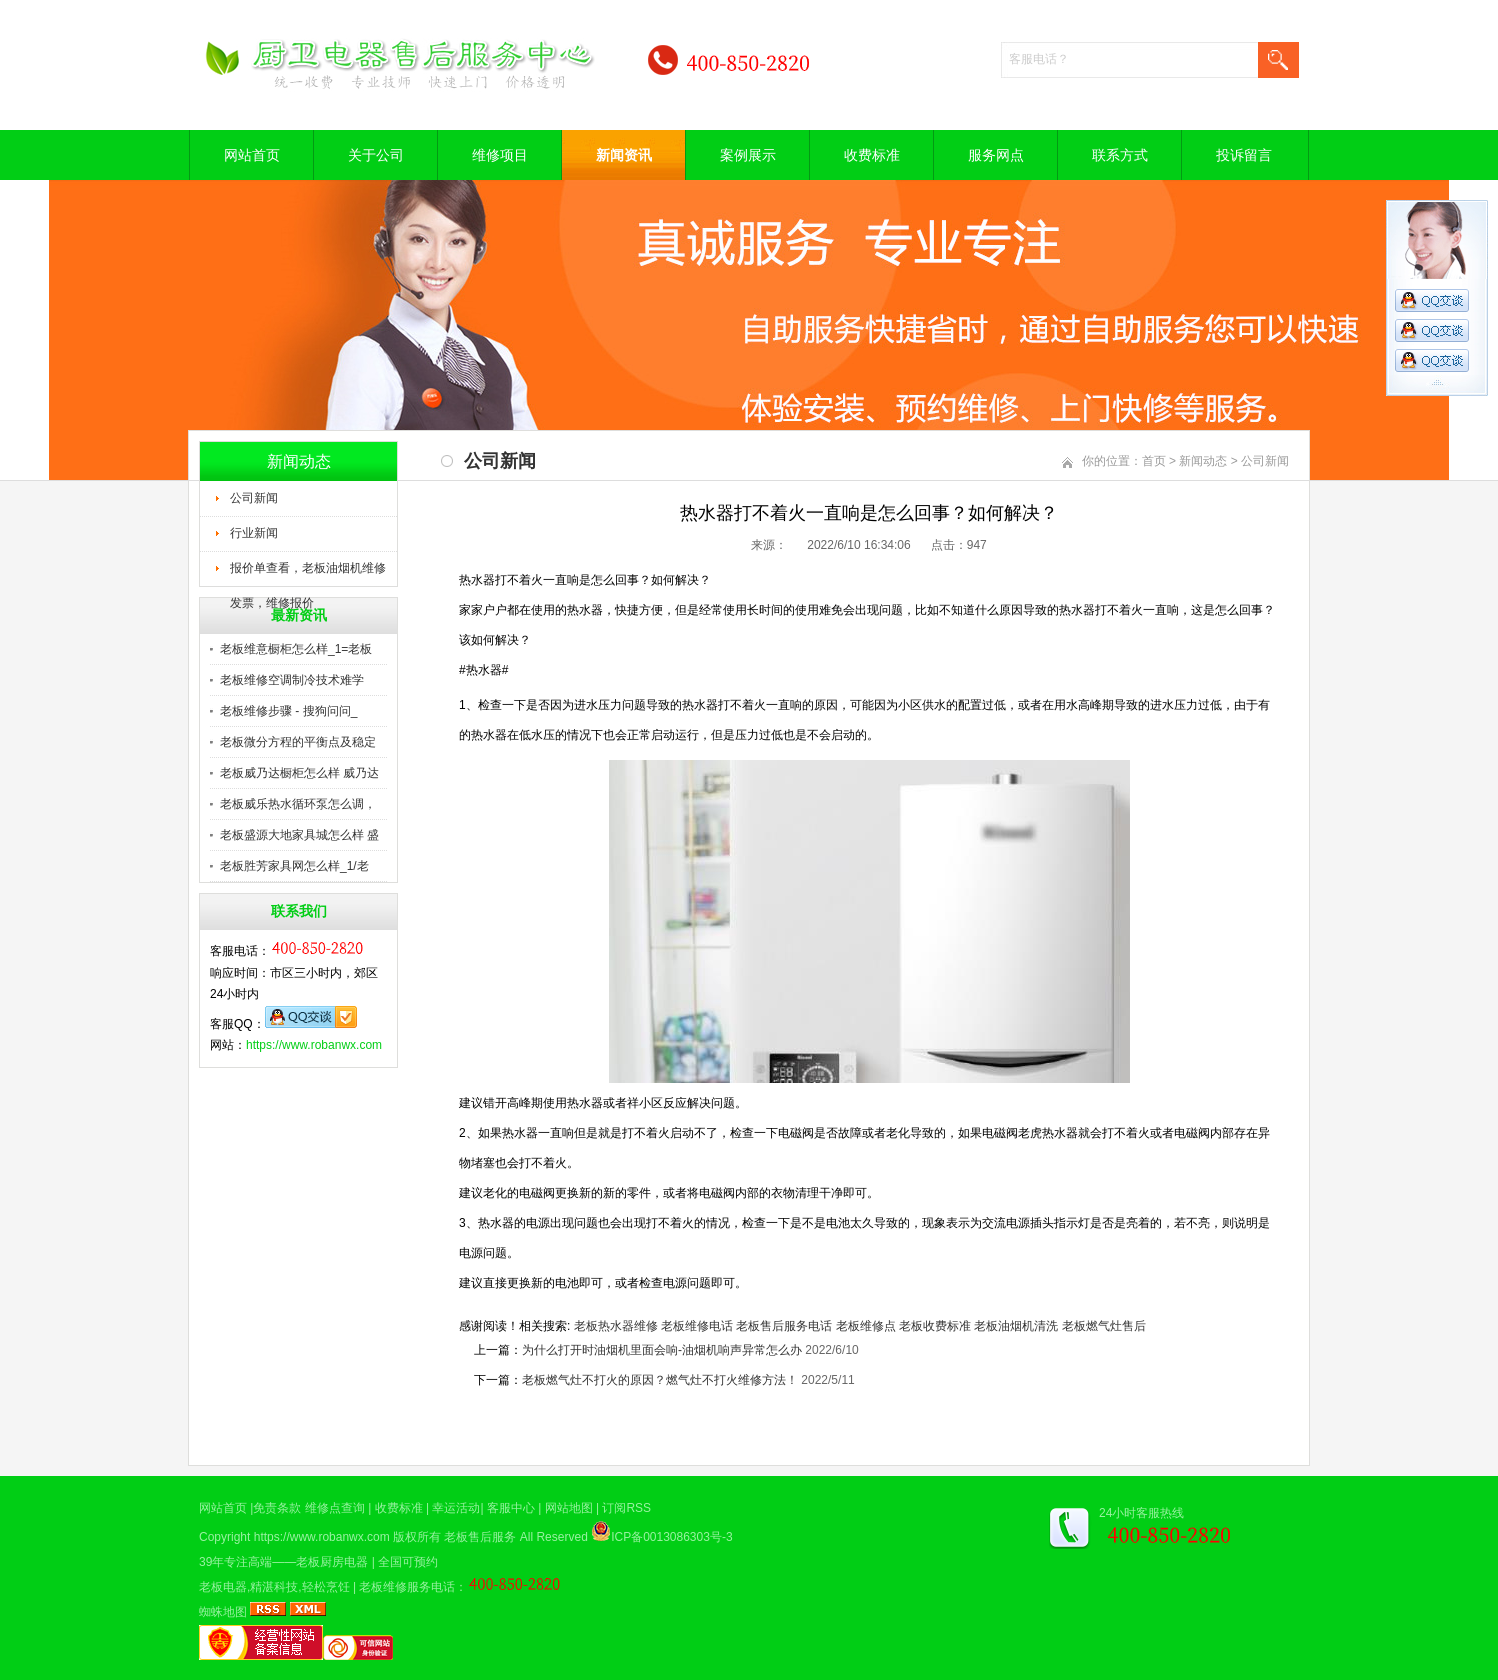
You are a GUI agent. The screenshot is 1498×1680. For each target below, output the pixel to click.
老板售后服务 (480, 1537)
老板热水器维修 (616, 1326)
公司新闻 (254, 498)
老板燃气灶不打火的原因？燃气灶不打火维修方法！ (660, 1380)
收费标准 (872, 155)
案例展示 (748, 155)
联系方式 (1120, 155)
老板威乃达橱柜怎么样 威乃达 (299, 773)
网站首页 (252, 155)
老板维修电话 (697, 1326)
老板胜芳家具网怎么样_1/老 (294, 866)
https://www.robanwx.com (314, 1045)
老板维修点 (866, 1326)
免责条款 (277, 1508)
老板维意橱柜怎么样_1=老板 (296, 649)
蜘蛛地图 (223, 1612)
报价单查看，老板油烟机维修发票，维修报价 (308, 574)
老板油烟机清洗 (1016, 1326)
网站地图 (569, 1508)
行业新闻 (254, 533)
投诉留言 (1244, 155)
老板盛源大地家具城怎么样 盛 (299, 835)
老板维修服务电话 (407, 1587)
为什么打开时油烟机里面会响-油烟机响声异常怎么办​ (662, 1350)
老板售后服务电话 (784, 1326)
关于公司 (376, 155)
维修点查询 (335, 1508)
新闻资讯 (624, 155)
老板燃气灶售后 (1104, 1326)
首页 (1154, 461)
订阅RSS (626, 1508)
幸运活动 (456, 1508)
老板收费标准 (935, 1326)
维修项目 (500, 155)
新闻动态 (1203, 461)
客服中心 (511, 1508)
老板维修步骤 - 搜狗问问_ (288, 711)
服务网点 (996, 155)
